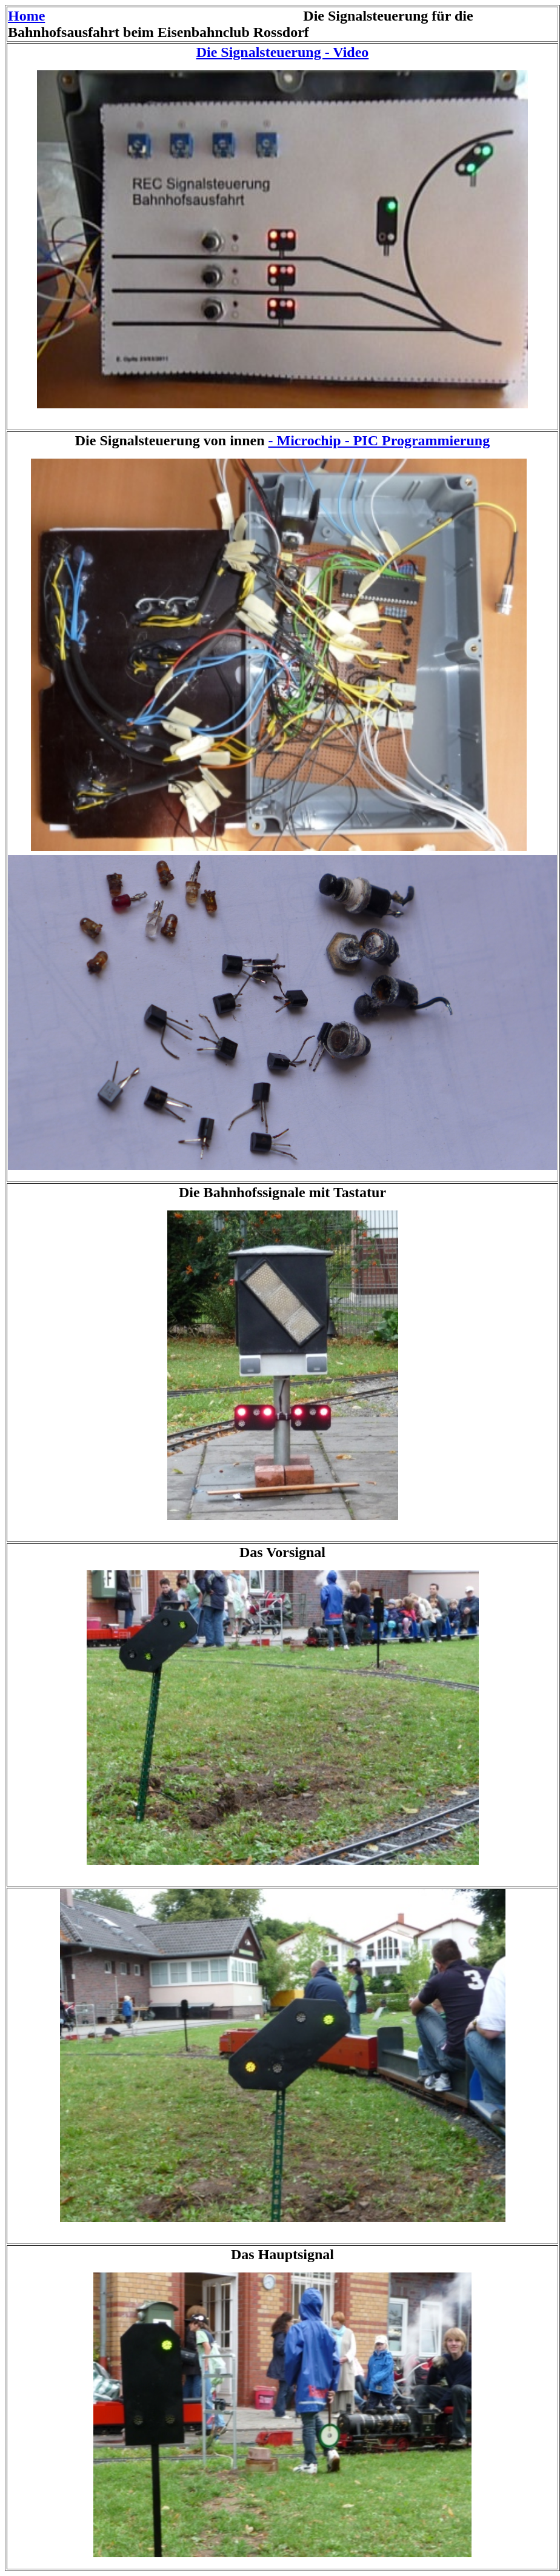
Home (26, 16)
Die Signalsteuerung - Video (282, 52)
